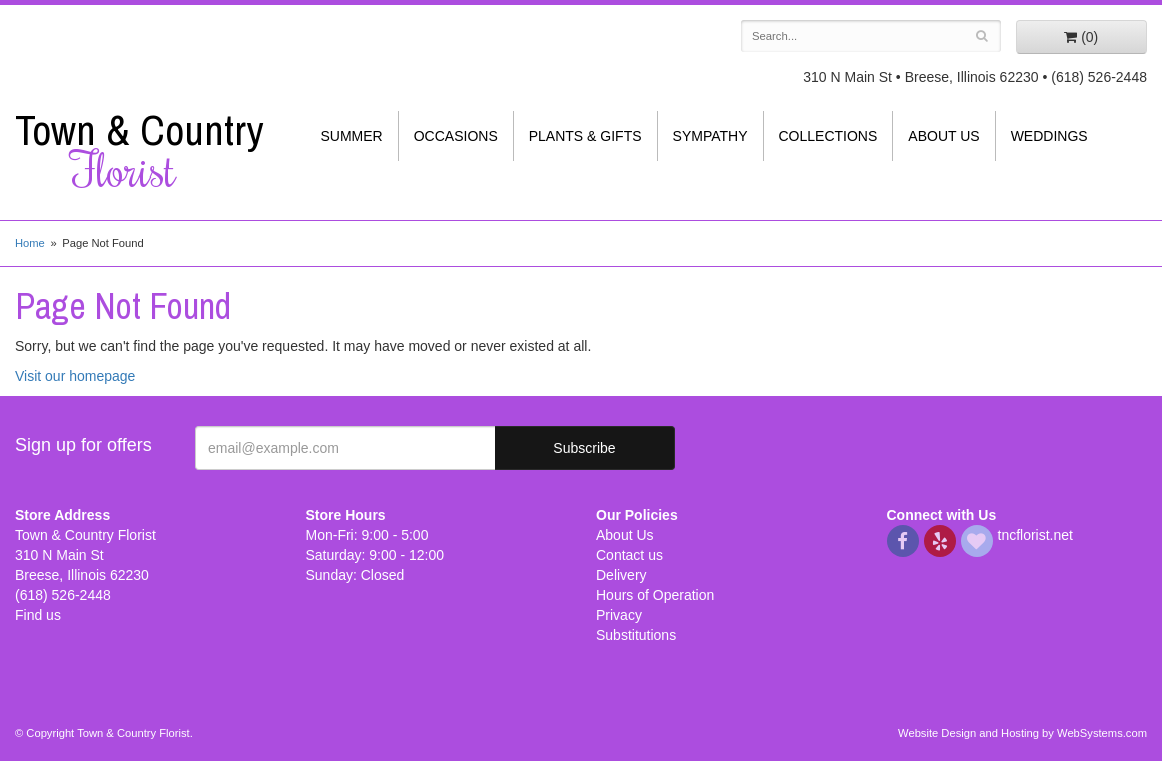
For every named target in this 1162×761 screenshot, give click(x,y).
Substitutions (636, 635)
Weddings (1049, 136)
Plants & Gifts (585, 136)
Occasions (456, 136)
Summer (352, 136)
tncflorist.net (1035, 535)
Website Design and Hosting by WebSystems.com (1022, 733)
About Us (943, 136)
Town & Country (145, 151)
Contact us (629, 555)
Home (30, 243)
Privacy (619, 615)
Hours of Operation (655, 595)
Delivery (621, 575)
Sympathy (710, 136)
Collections (828, 136)
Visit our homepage (75, 376)
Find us (38, 615)
